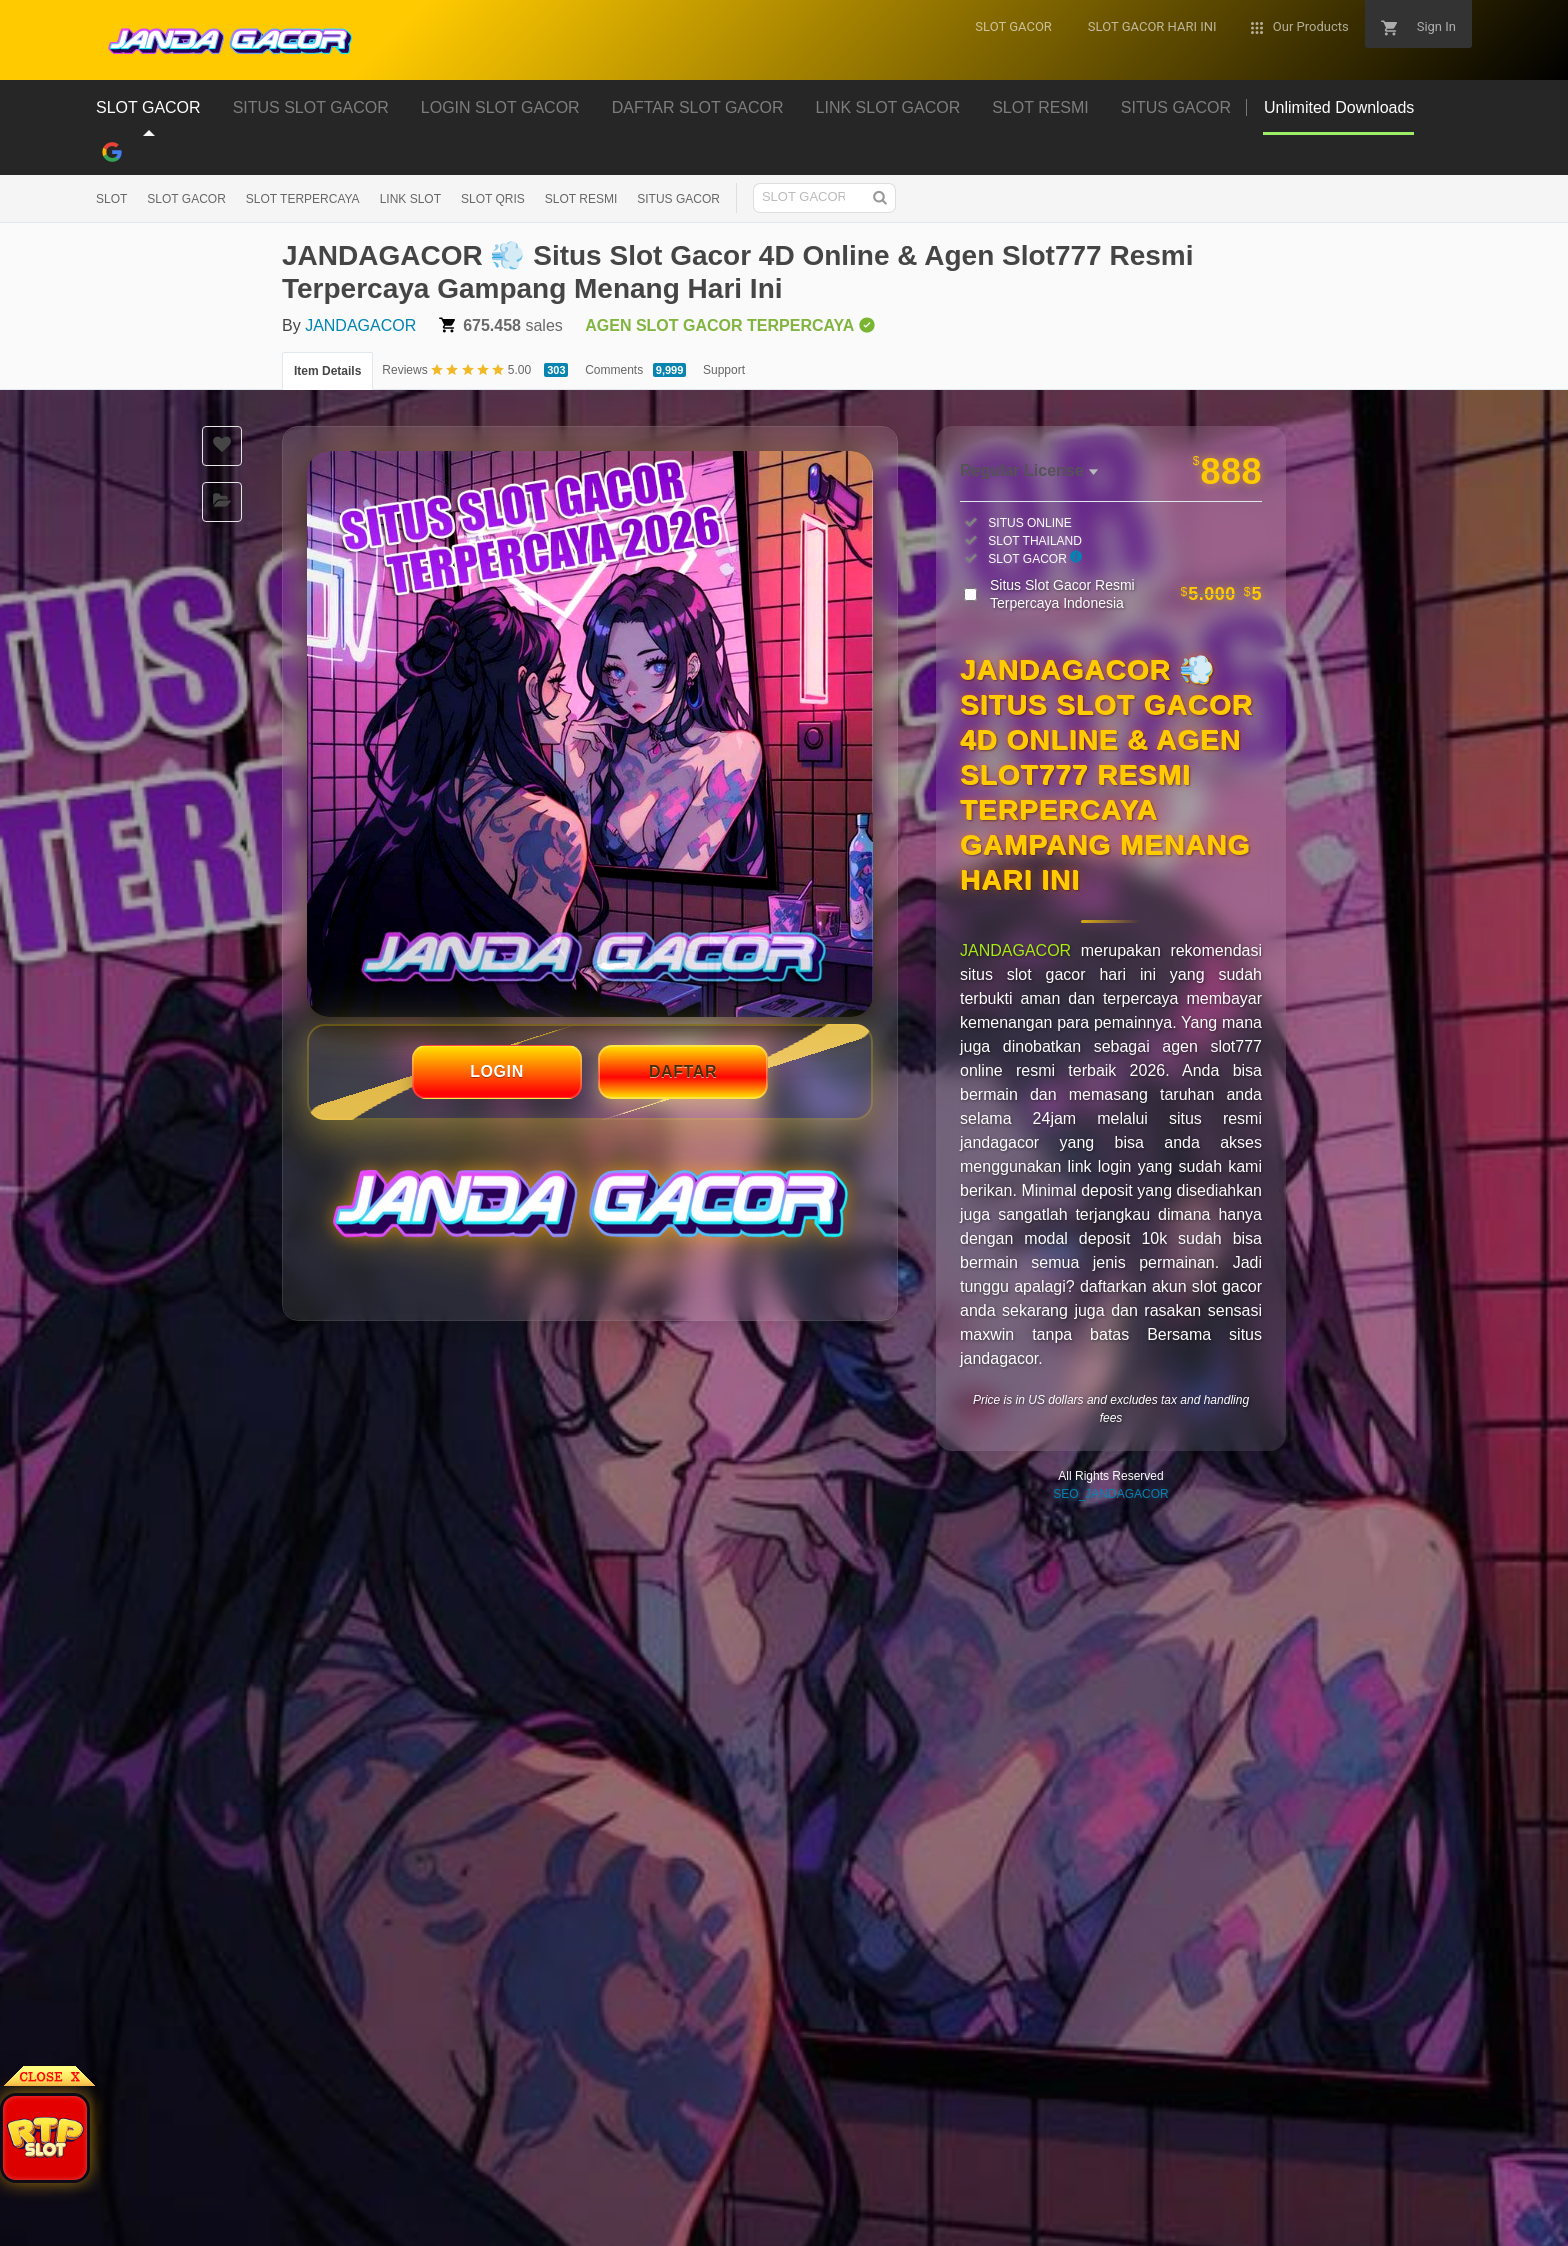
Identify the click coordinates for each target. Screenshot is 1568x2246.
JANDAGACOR (360, 325)
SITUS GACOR (678, 199)
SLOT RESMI (581, 199)
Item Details (327, 371)
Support (724, 370)
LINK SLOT (410, 199)
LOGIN (497, 1071)
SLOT (111, 199)
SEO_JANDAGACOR (1110, 1494)
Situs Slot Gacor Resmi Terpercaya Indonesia (1126, 594)
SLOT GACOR (186, 199)
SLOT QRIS (493, 199)
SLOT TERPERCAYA (303, 199)
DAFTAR (683, 1071)
